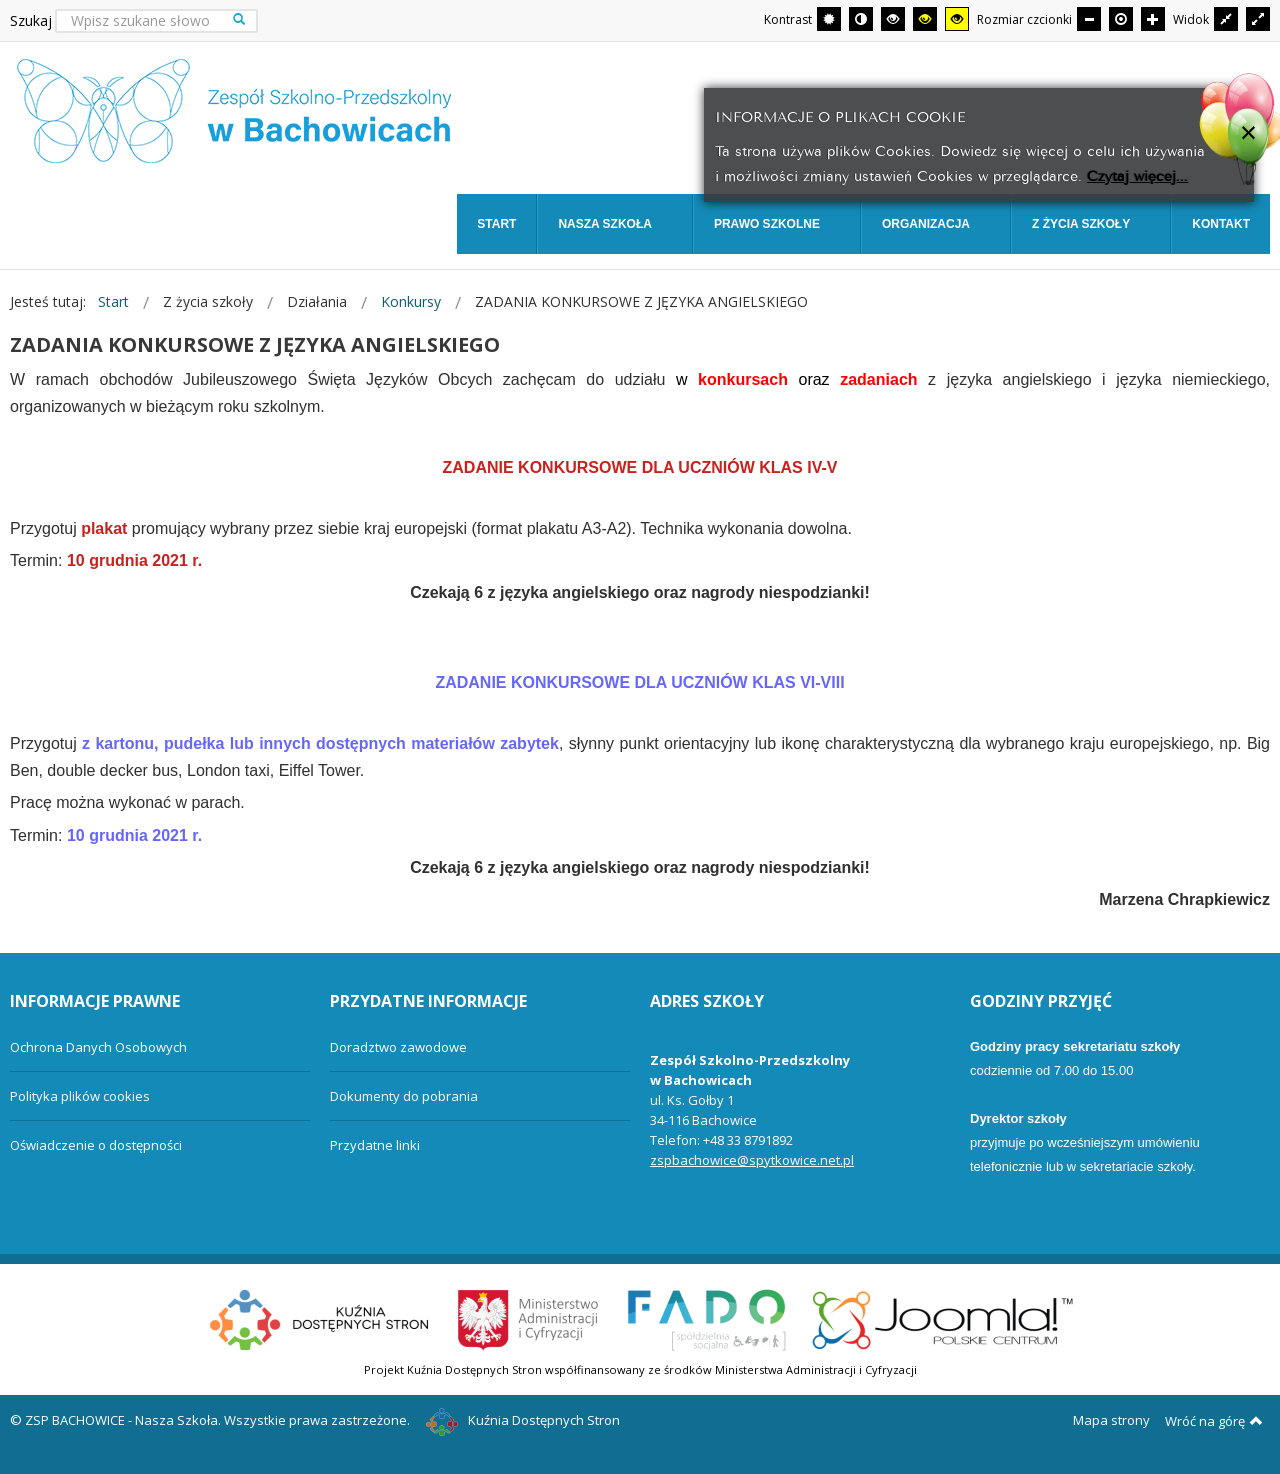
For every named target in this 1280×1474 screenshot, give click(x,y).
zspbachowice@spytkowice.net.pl (752, 1160)
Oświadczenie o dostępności (96, 1145)
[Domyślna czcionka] (1121, 19)
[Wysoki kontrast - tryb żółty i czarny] (957, 19)
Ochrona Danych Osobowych (98, 1047)
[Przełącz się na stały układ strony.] (1226, 19)
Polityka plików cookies (80, 1096)
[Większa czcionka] (1153, 19)
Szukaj (31, 20)
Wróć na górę (1214, 1421)
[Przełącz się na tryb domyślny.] (829, 19)
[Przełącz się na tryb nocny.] (861, 19)
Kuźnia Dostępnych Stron (523, 1420)
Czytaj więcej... (1137, 174)
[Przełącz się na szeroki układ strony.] (1258, 19)
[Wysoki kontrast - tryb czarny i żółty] (925, 19)
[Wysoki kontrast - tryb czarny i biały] (893, 19)
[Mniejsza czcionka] (1089, 19)
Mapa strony (1111, 1420)
